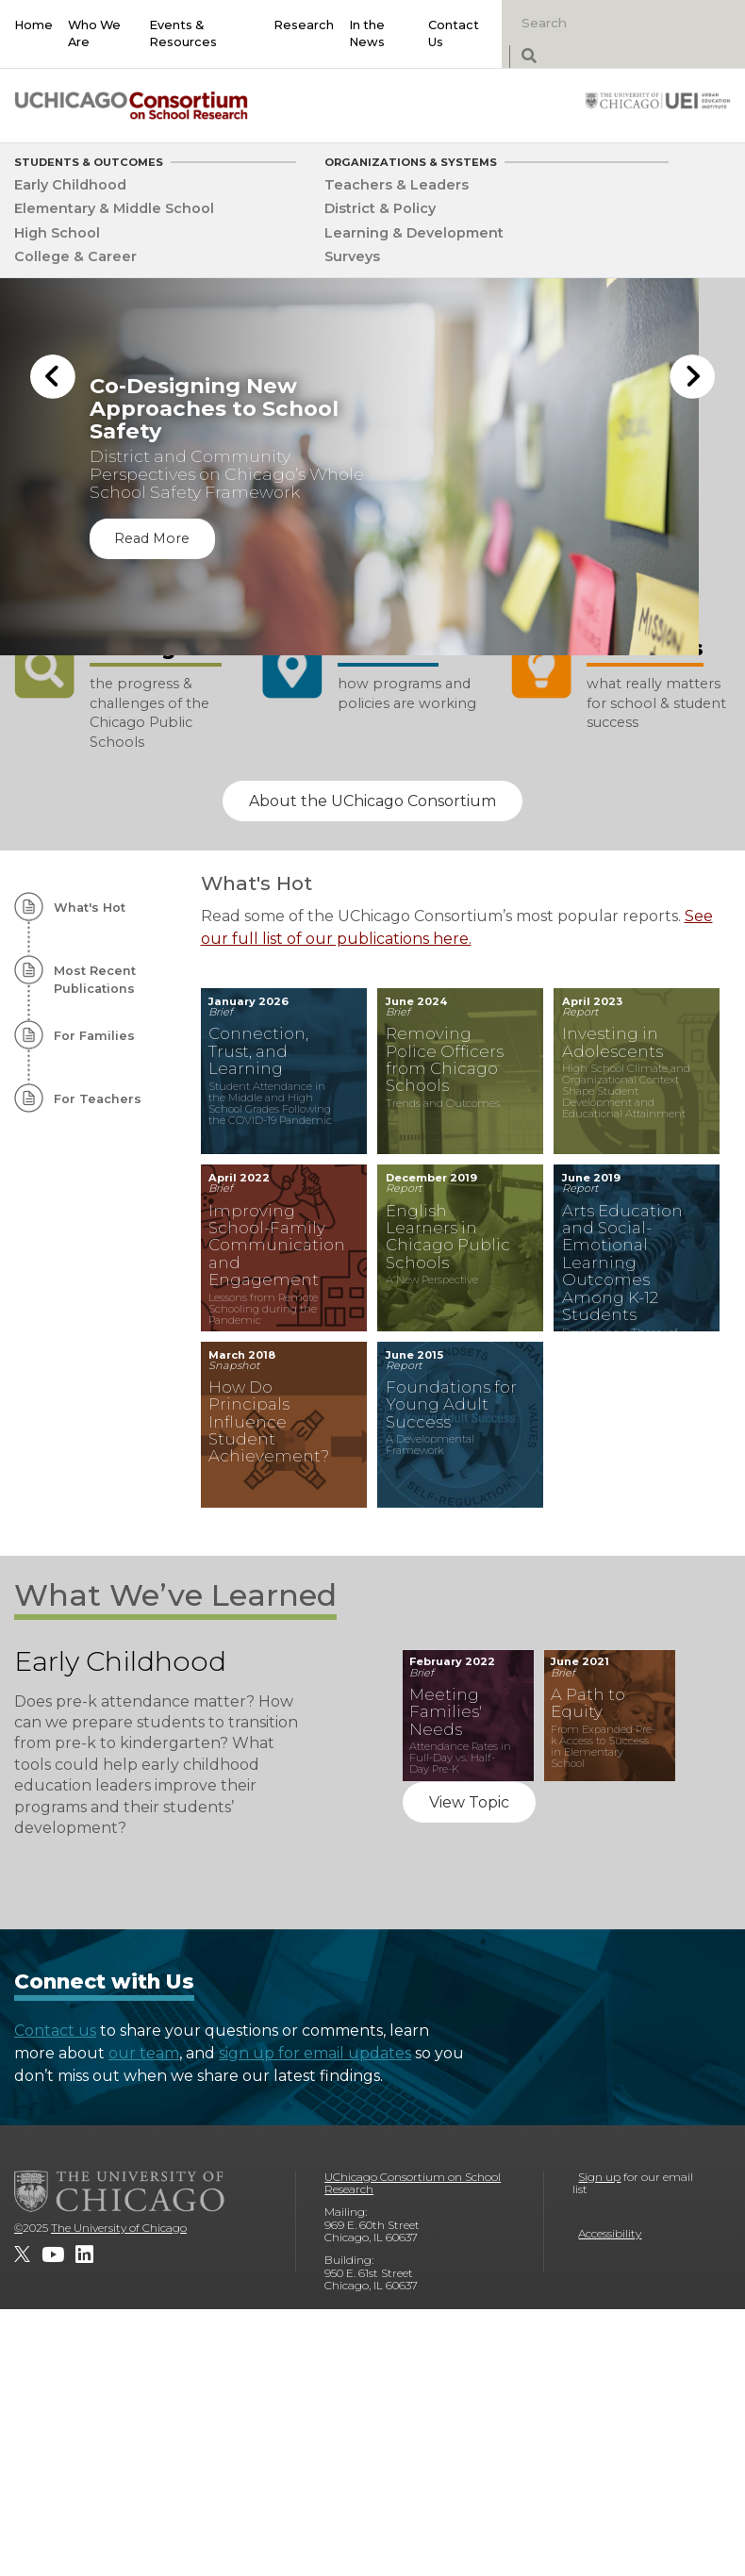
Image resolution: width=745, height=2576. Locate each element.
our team (143, 2053)
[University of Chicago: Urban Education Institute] (658, 99)
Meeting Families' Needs (445, 1712)
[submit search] (528, 57)
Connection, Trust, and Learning (258, 1051)
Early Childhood (70, 184)
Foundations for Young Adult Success (451, 1404)
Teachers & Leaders (396, 184)
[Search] (610, 23)
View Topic (469, 1802)
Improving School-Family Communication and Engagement (274, 1245)
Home (33, 25)
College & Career (75, 256)
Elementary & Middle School (114, 208)
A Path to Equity (588, 1703)
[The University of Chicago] (119, 2191)
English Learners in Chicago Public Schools (448, 1237)
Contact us (55, 2030)
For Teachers (97, 1099)
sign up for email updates (315, 2053)
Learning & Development (414, 232)
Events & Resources (183, 33)
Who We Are (94, 33)
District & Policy (380, 208)
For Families (94, 1036)
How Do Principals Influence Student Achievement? (268, 1422)
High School (57, 232)
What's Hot (89, 907)
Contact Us (453, 33)
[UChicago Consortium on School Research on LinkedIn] (84, 2254)
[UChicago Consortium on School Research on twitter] (22, 2254)
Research (303, 25)
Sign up (599, 2177)
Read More (152, 538)
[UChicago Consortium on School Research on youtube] (52, 2254)
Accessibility (609, 2233)
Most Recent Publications (95, 979)
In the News (367, 33)
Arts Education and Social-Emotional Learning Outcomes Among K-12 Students (622, 1263)
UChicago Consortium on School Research (412, 2183)
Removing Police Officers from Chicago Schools (445, 1060)
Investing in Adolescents (612, 1042)
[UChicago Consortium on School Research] (131, 105)
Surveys (352, 256)
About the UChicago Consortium (372, 801)
